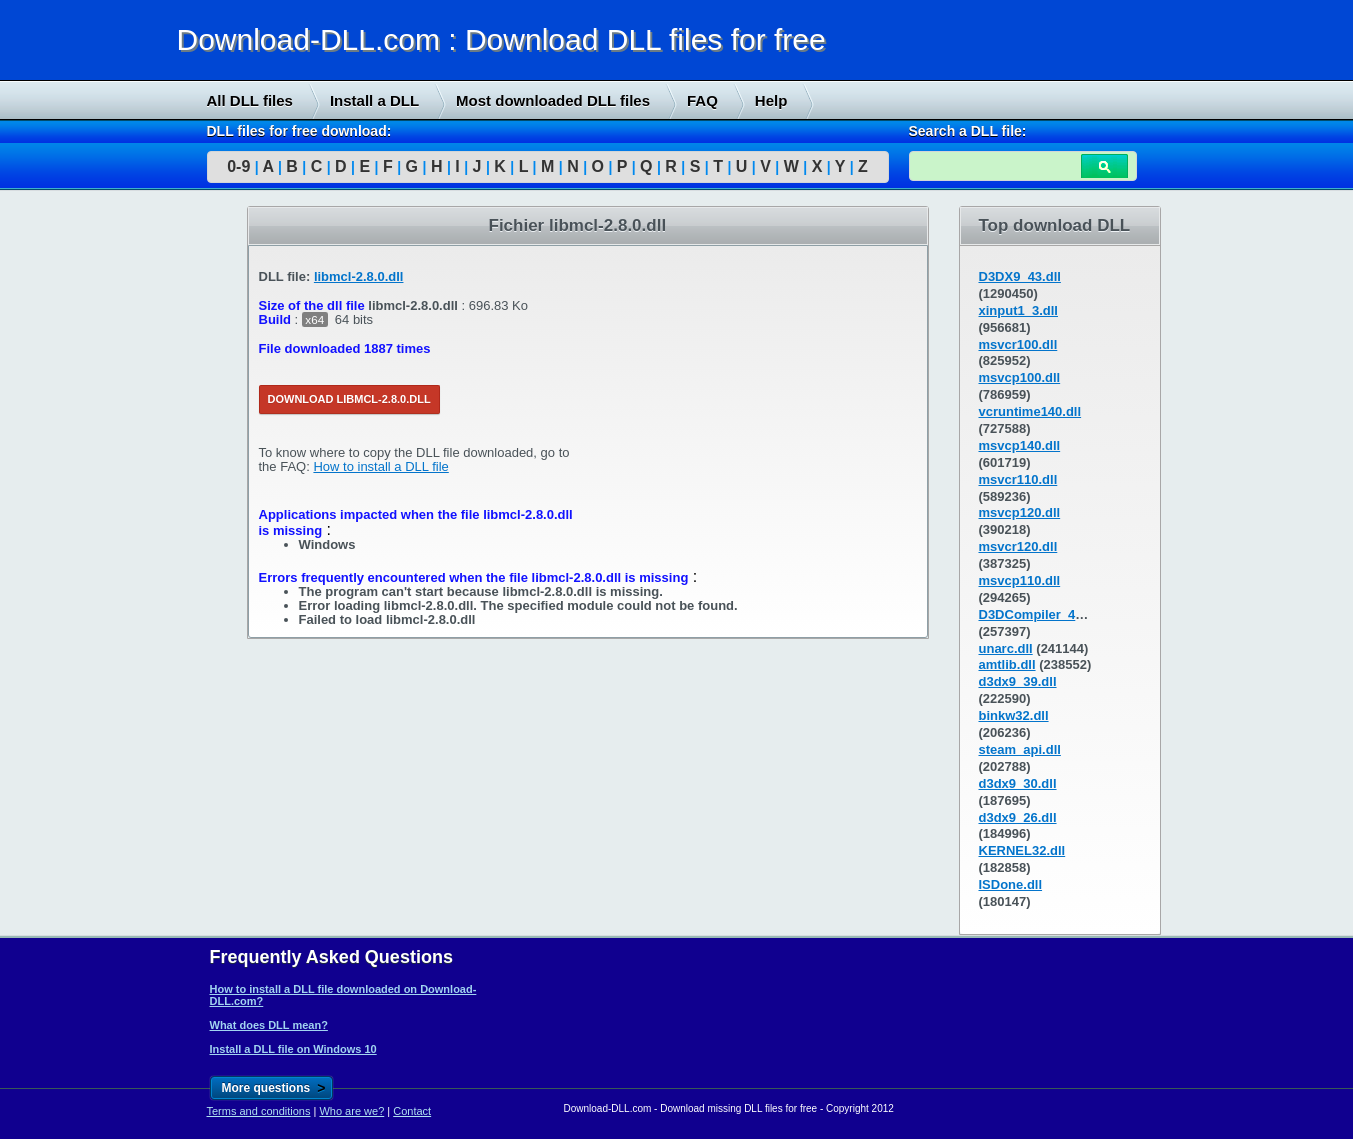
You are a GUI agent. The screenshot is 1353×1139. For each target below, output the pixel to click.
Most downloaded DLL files (553, 100)
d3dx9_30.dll (1018, 783)
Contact (412, 1111)
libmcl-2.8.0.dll (359, 276)
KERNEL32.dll (1022, 850)
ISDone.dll (1011, 884)
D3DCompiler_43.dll (1040, 614)
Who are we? (351, 1111)
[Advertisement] (150, 511)
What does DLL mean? (269, 1025)
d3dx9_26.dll (1018, 817)
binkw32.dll (1014, 715)
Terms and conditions (259, 1111)
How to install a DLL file (380, 466)
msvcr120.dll (1018, 546)
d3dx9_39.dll (1018, 681)
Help (771, 100)
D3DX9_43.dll (1020, 276)
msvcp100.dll (1020, 377)
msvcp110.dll (1020, 580)
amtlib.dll (1007, 664)
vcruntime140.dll (1030, 411)
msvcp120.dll (1020, 512)
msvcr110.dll (1018, 479)
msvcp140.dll (1020, 445)
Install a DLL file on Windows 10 (293, 1049)
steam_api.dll (1020, 749)
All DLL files (250, 100)
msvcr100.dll (1018, 344)
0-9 (238, 166)
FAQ (702, 100)
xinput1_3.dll (1018, 310)
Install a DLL (374, 100)
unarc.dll (1006, 648)
